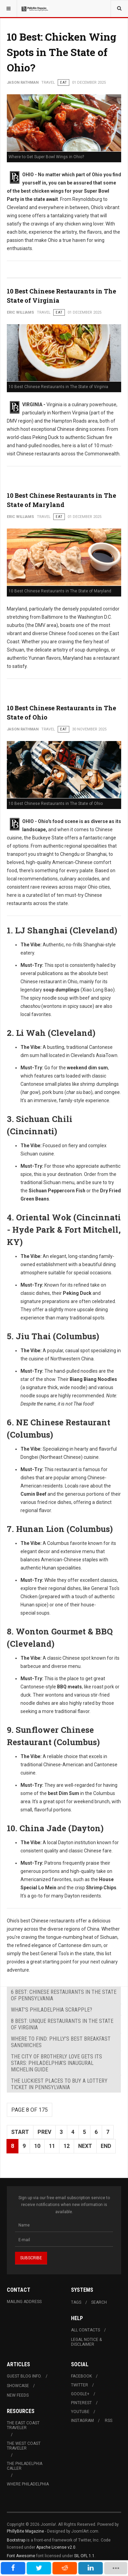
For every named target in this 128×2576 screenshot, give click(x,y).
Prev (44, 2132)
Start (20, 2132)
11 (52, 2146)
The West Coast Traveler (24, 2446)
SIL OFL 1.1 (84, 2555)
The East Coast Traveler (23, 2425)
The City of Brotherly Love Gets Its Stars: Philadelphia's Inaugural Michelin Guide (56, 2063)
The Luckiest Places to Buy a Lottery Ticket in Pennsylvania (59, 2084)
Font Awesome (21, 2555)
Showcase (18, 2385)
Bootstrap (16, 2540)
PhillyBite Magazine (25, 2531)
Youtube (80, 2411)
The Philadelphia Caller (24, 2466)
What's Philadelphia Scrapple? (51, 2009)
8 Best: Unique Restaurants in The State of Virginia (62, 2024)
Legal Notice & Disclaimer (86, 2342)
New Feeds (18, 2395)
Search (99, 2302)
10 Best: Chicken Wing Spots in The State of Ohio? (61, 52)
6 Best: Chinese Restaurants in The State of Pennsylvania (63, 1995)
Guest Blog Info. (24, 2376)
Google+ (80, 2394)
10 (37, 2146)
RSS (108, 2420)
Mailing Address (24, 2301)
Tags (76, 2302)
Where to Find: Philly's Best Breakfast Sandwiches (61, 2042)
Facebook (81, 2376)
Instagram (82, 2420)
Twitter (79, 2385)
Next (85, 2146)
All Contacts (85, 2330)
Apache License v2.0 (55, 2547)
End (106, 2146)
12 (66, 2146)
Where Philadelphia (28, 2484)
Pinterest (81, 2402)
